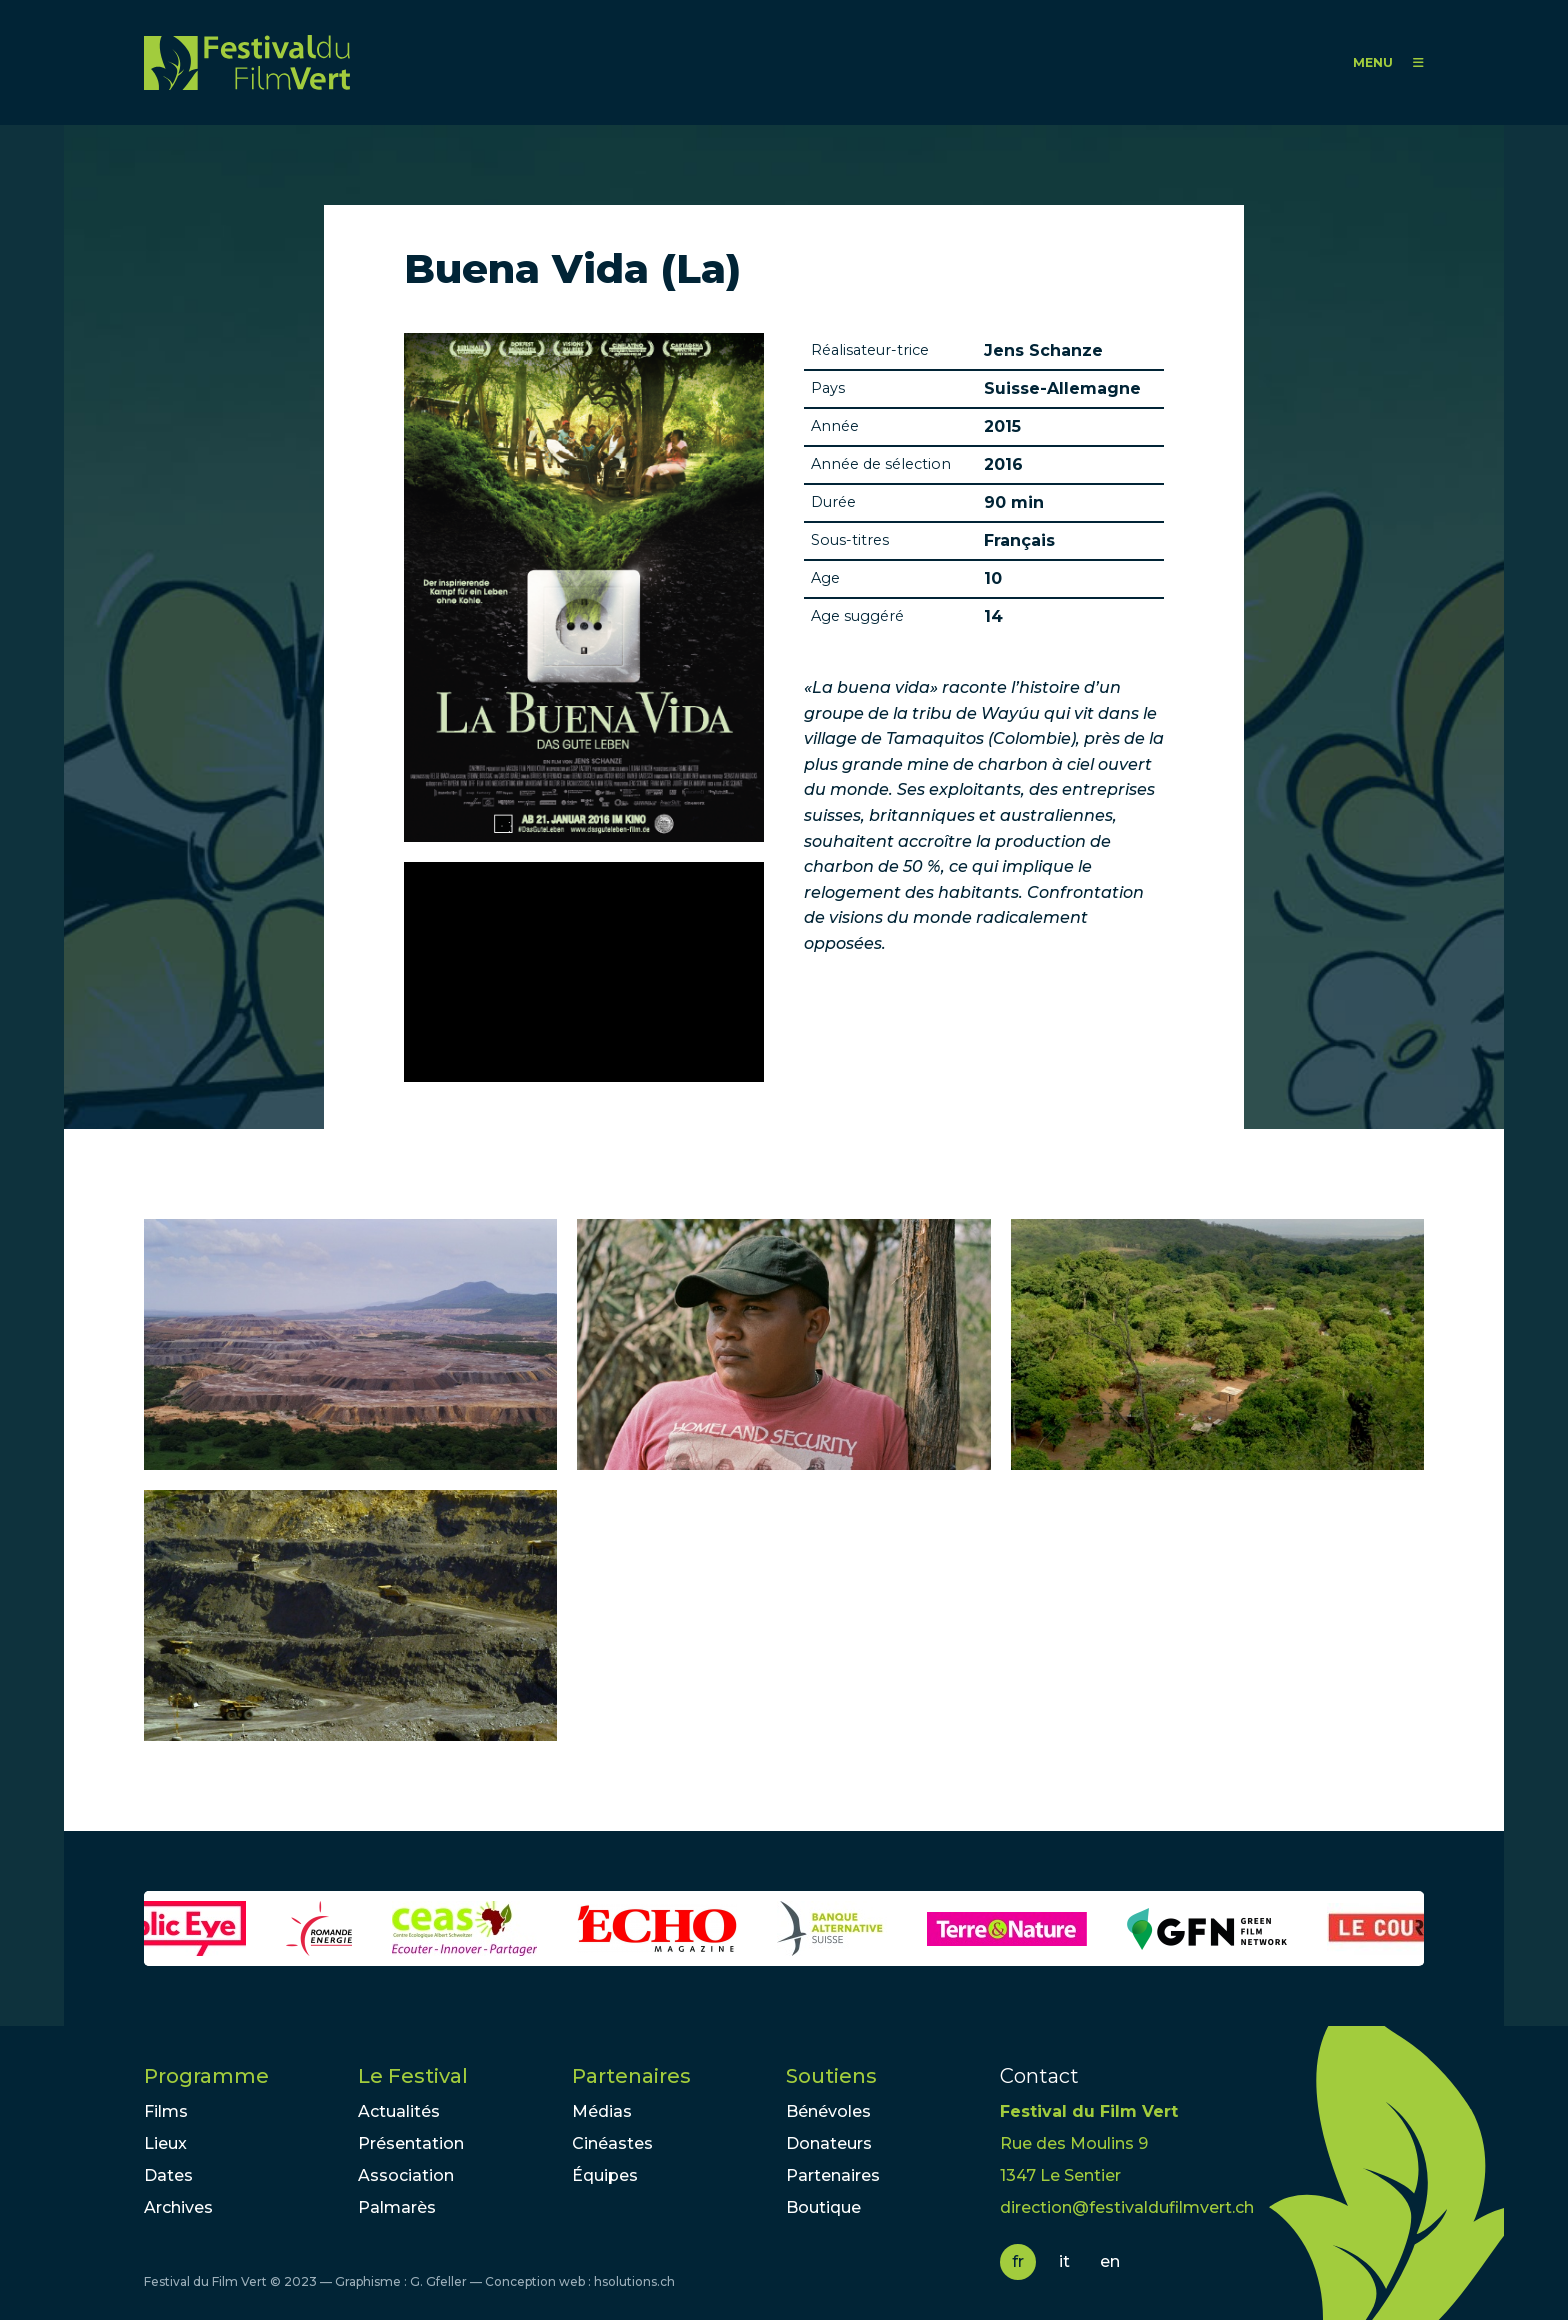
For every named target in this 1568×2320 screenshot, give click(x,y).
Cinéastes (612, 2143)
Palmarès (397, 2207)
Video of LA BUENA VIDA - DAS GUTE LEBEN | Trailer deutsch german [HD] (584, 972)
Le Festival (413, 2076)
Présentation (411, 2143)
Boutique (823, 2207)
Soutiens (831, 2076)
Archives (178, 2207)
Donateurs (829, 2143)
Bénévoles (828, 2111)
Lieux (165, 2143)
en (1110, 2261)
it (1064, 2261)
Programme (206, 2076)
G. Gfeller (438, 2281)
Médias (602, 2111)
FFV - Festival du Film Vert (247, 62)
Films (166, 2111)
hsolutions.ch (634, 2281)
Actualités (399, 2111)
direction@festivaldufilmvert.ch (1127, 2207)
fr (1018, 2261)
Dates (168, 2175)
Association (406, 2175)
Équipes (605, 2175)
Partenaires (631, 2076)
